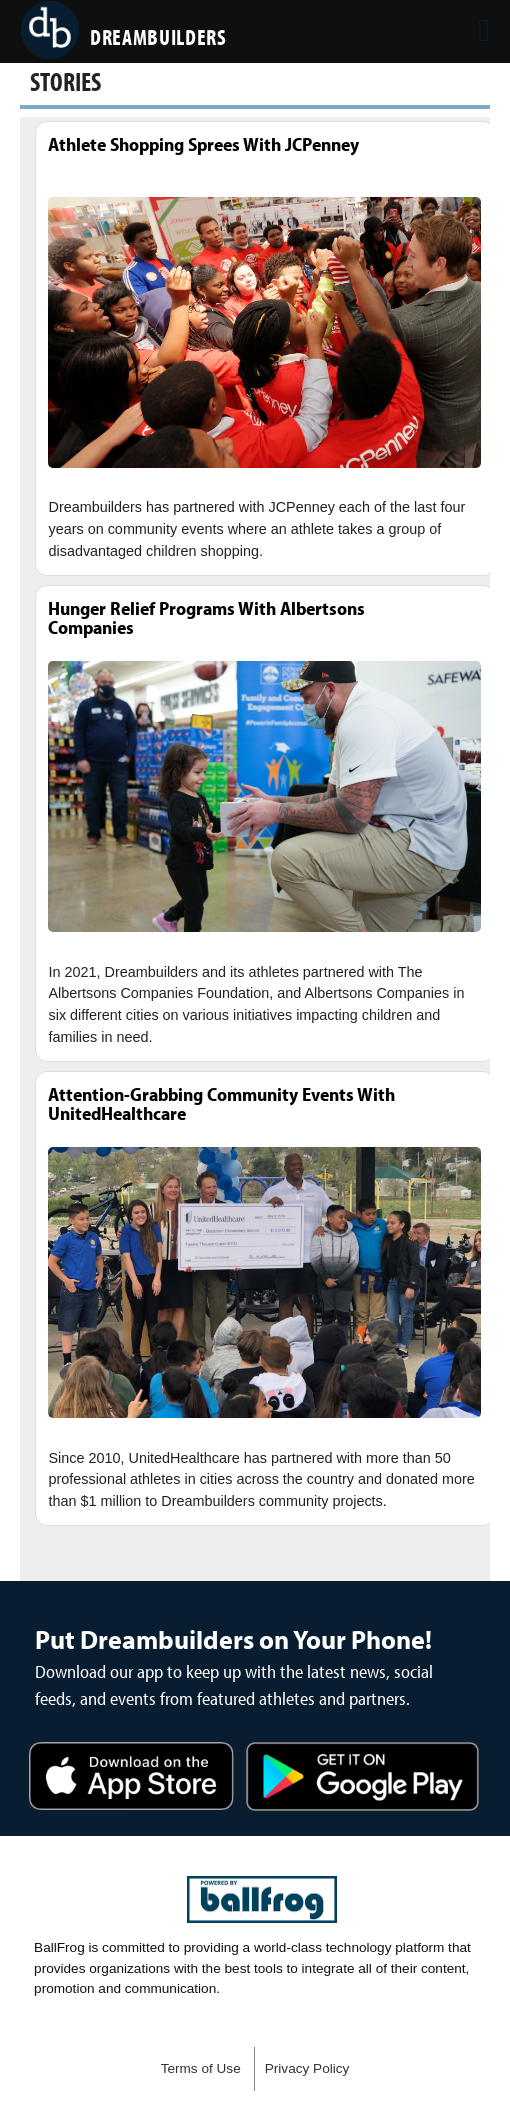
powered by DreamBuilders (262, 1900)
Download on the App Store (131, 1779)
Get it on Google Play (362, 1779)
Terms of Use (201, 2068)
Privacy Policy (307, 2068)
